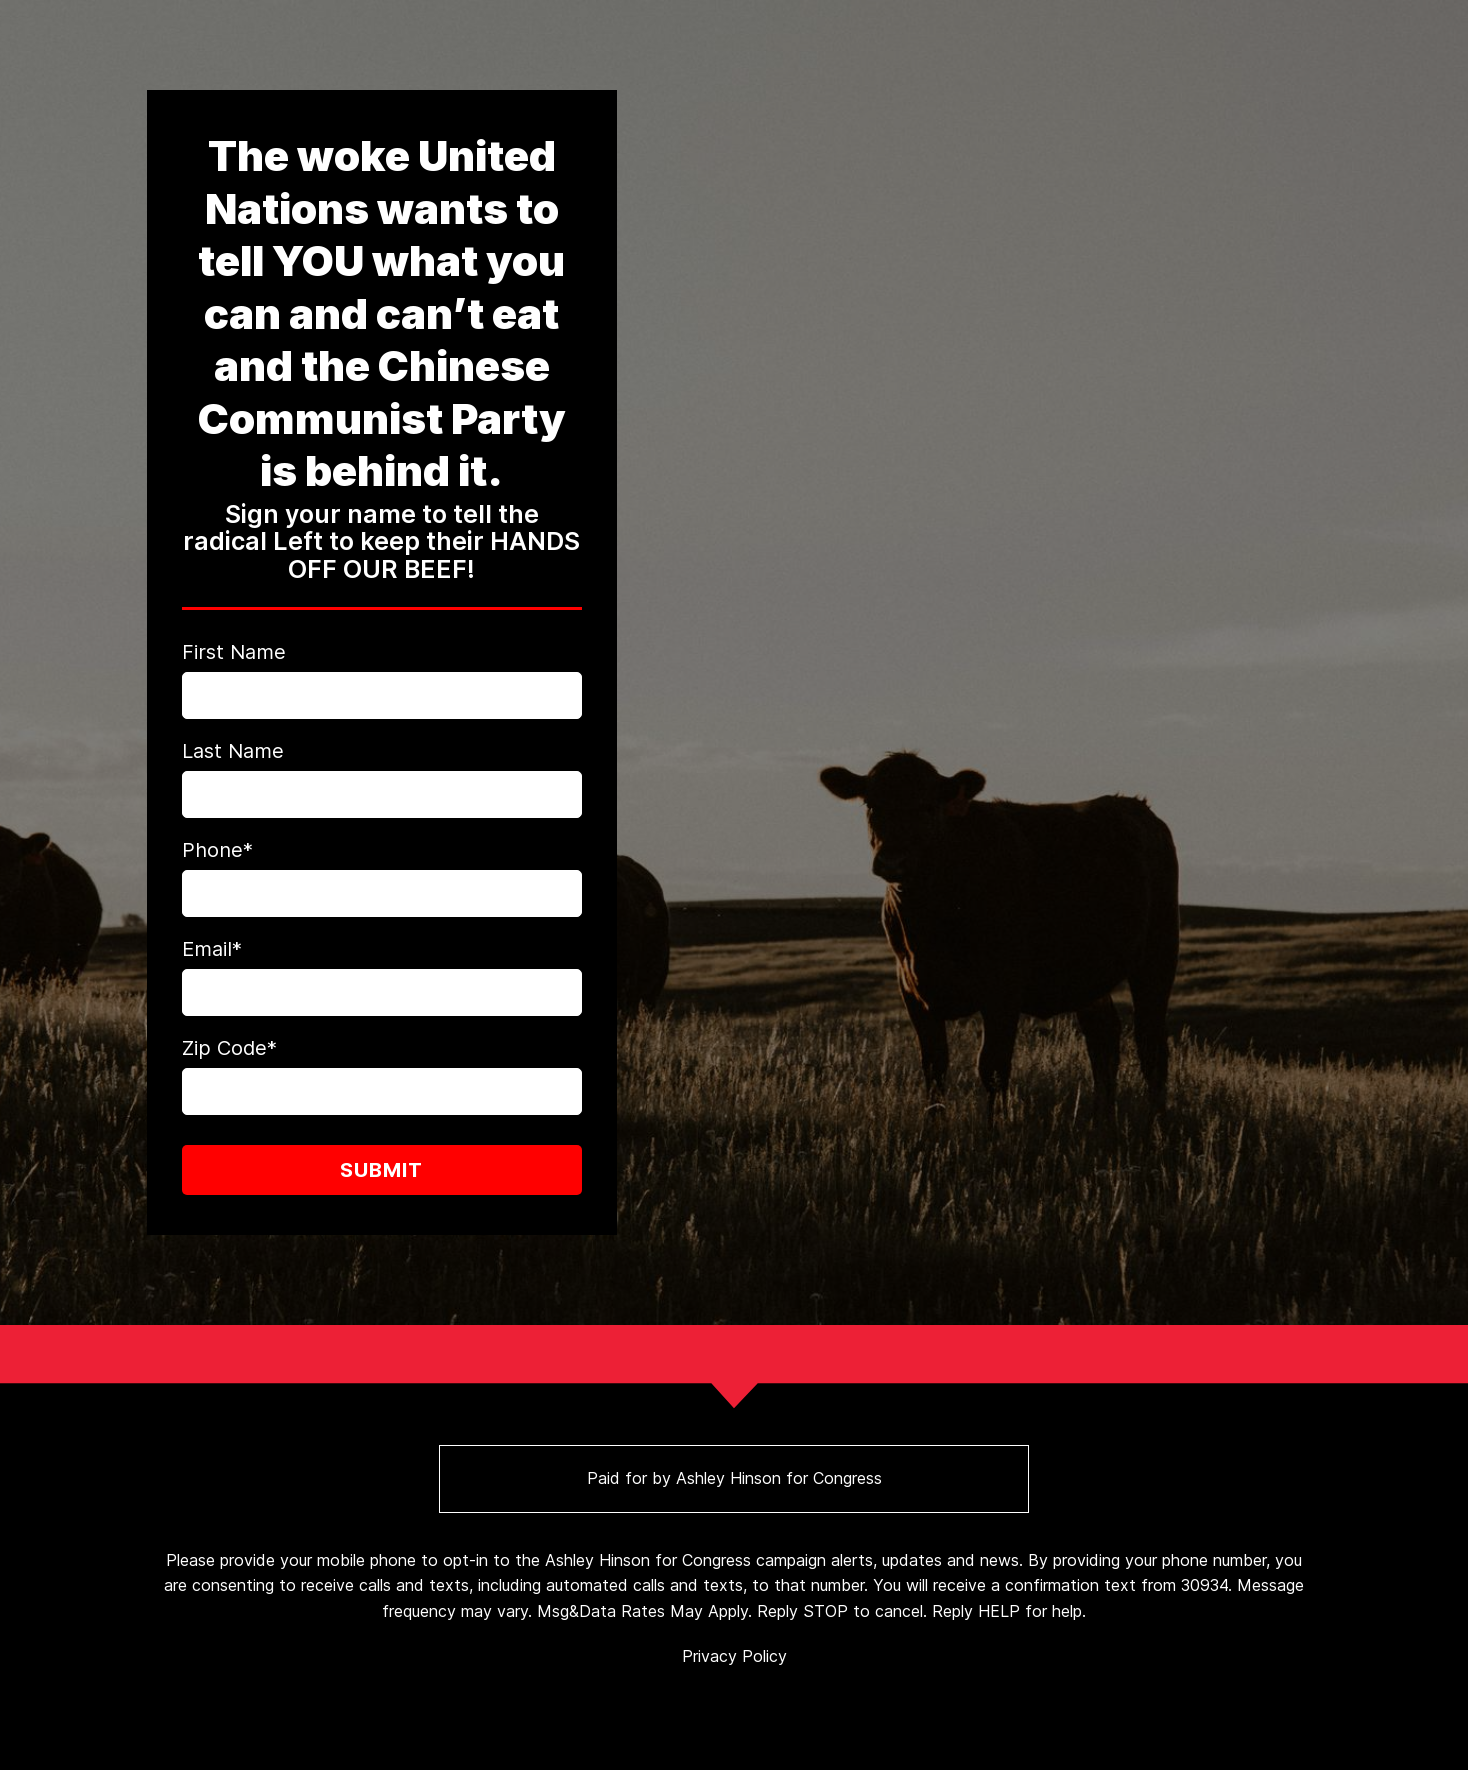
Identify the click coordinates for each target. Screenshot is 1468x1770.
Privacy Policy (734, 1656)
